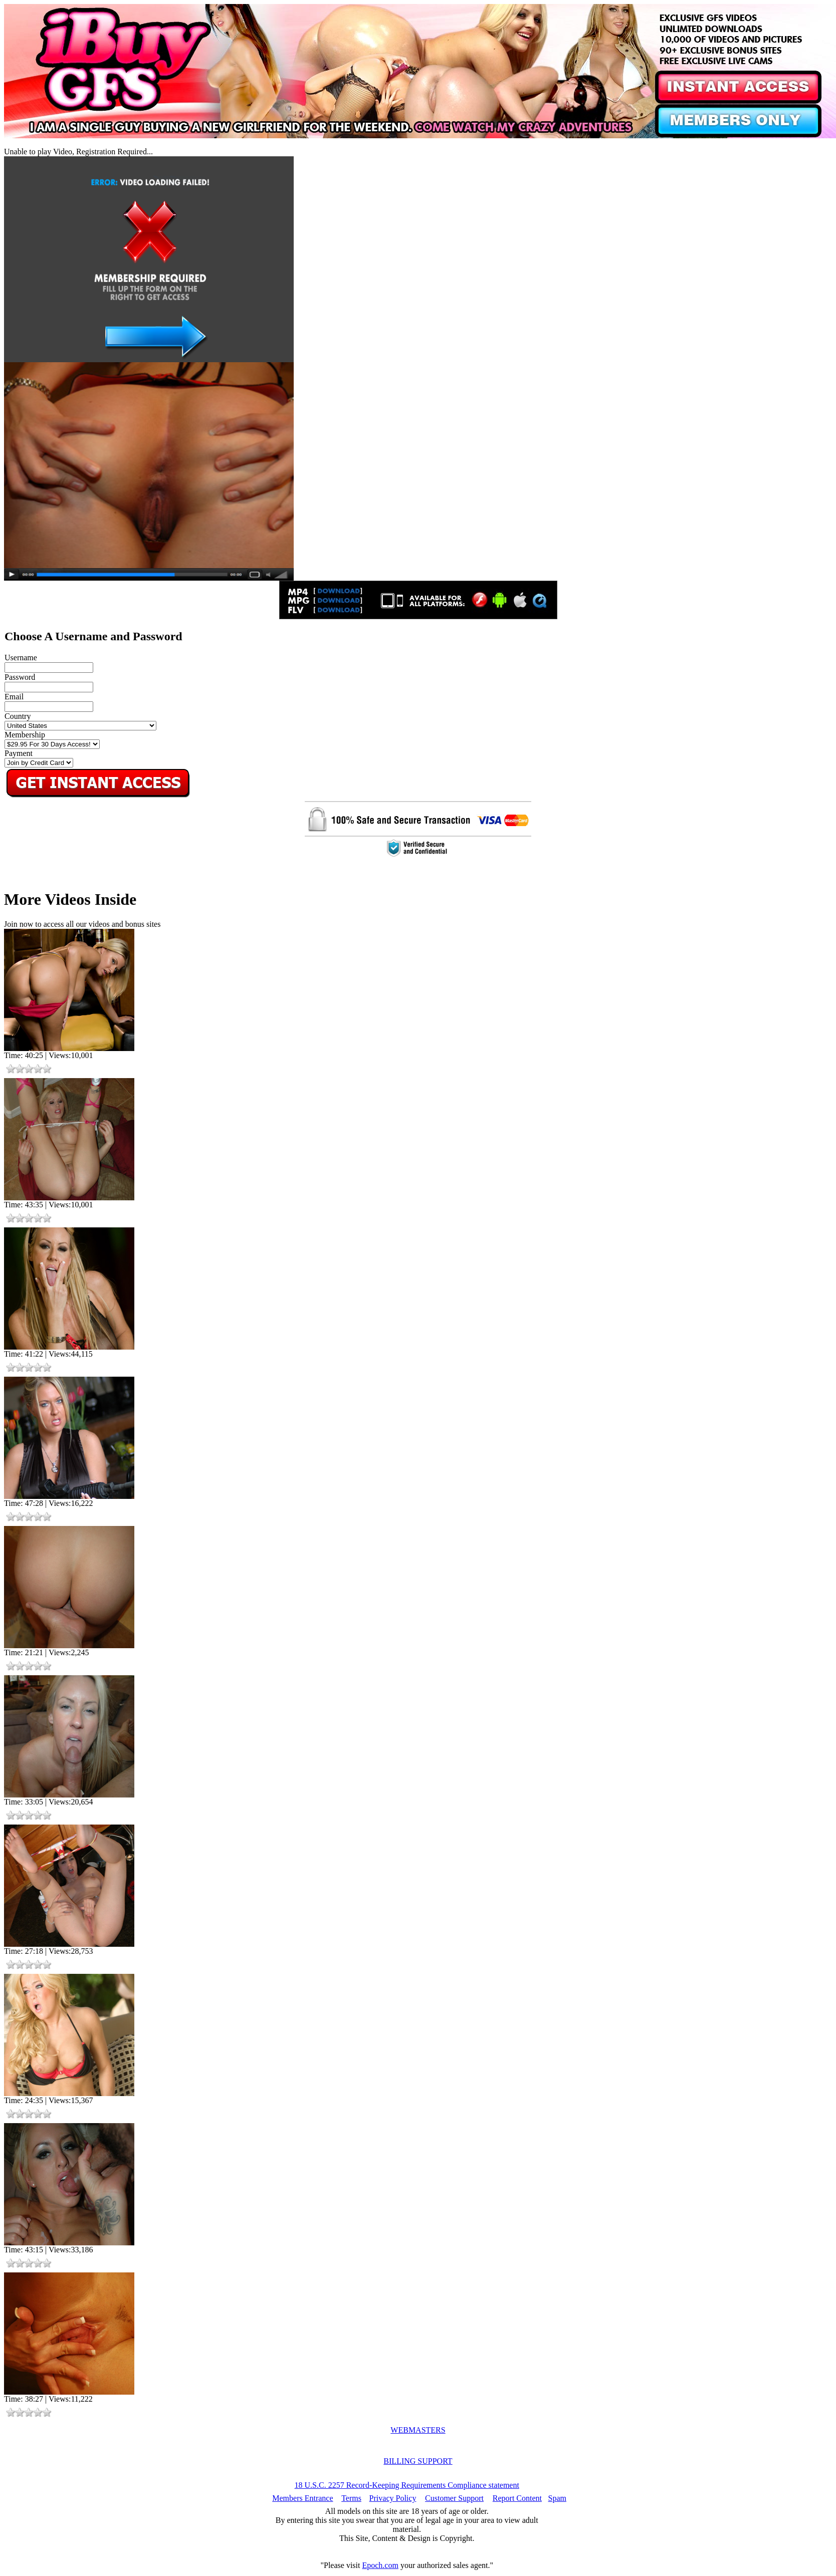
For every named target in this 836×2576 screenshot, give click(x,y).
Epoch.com (380, 2565)
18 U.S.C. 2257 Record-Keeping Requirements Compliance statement (407, 2485)
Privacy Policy (392, 2498)
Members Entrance (302, 2498)
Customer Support (454, 2498)
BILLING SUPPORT (417, 2461)
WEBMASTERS (417, 2430)
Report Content (517, 2498)
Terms (351, 2498)
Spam (557, 2498)
